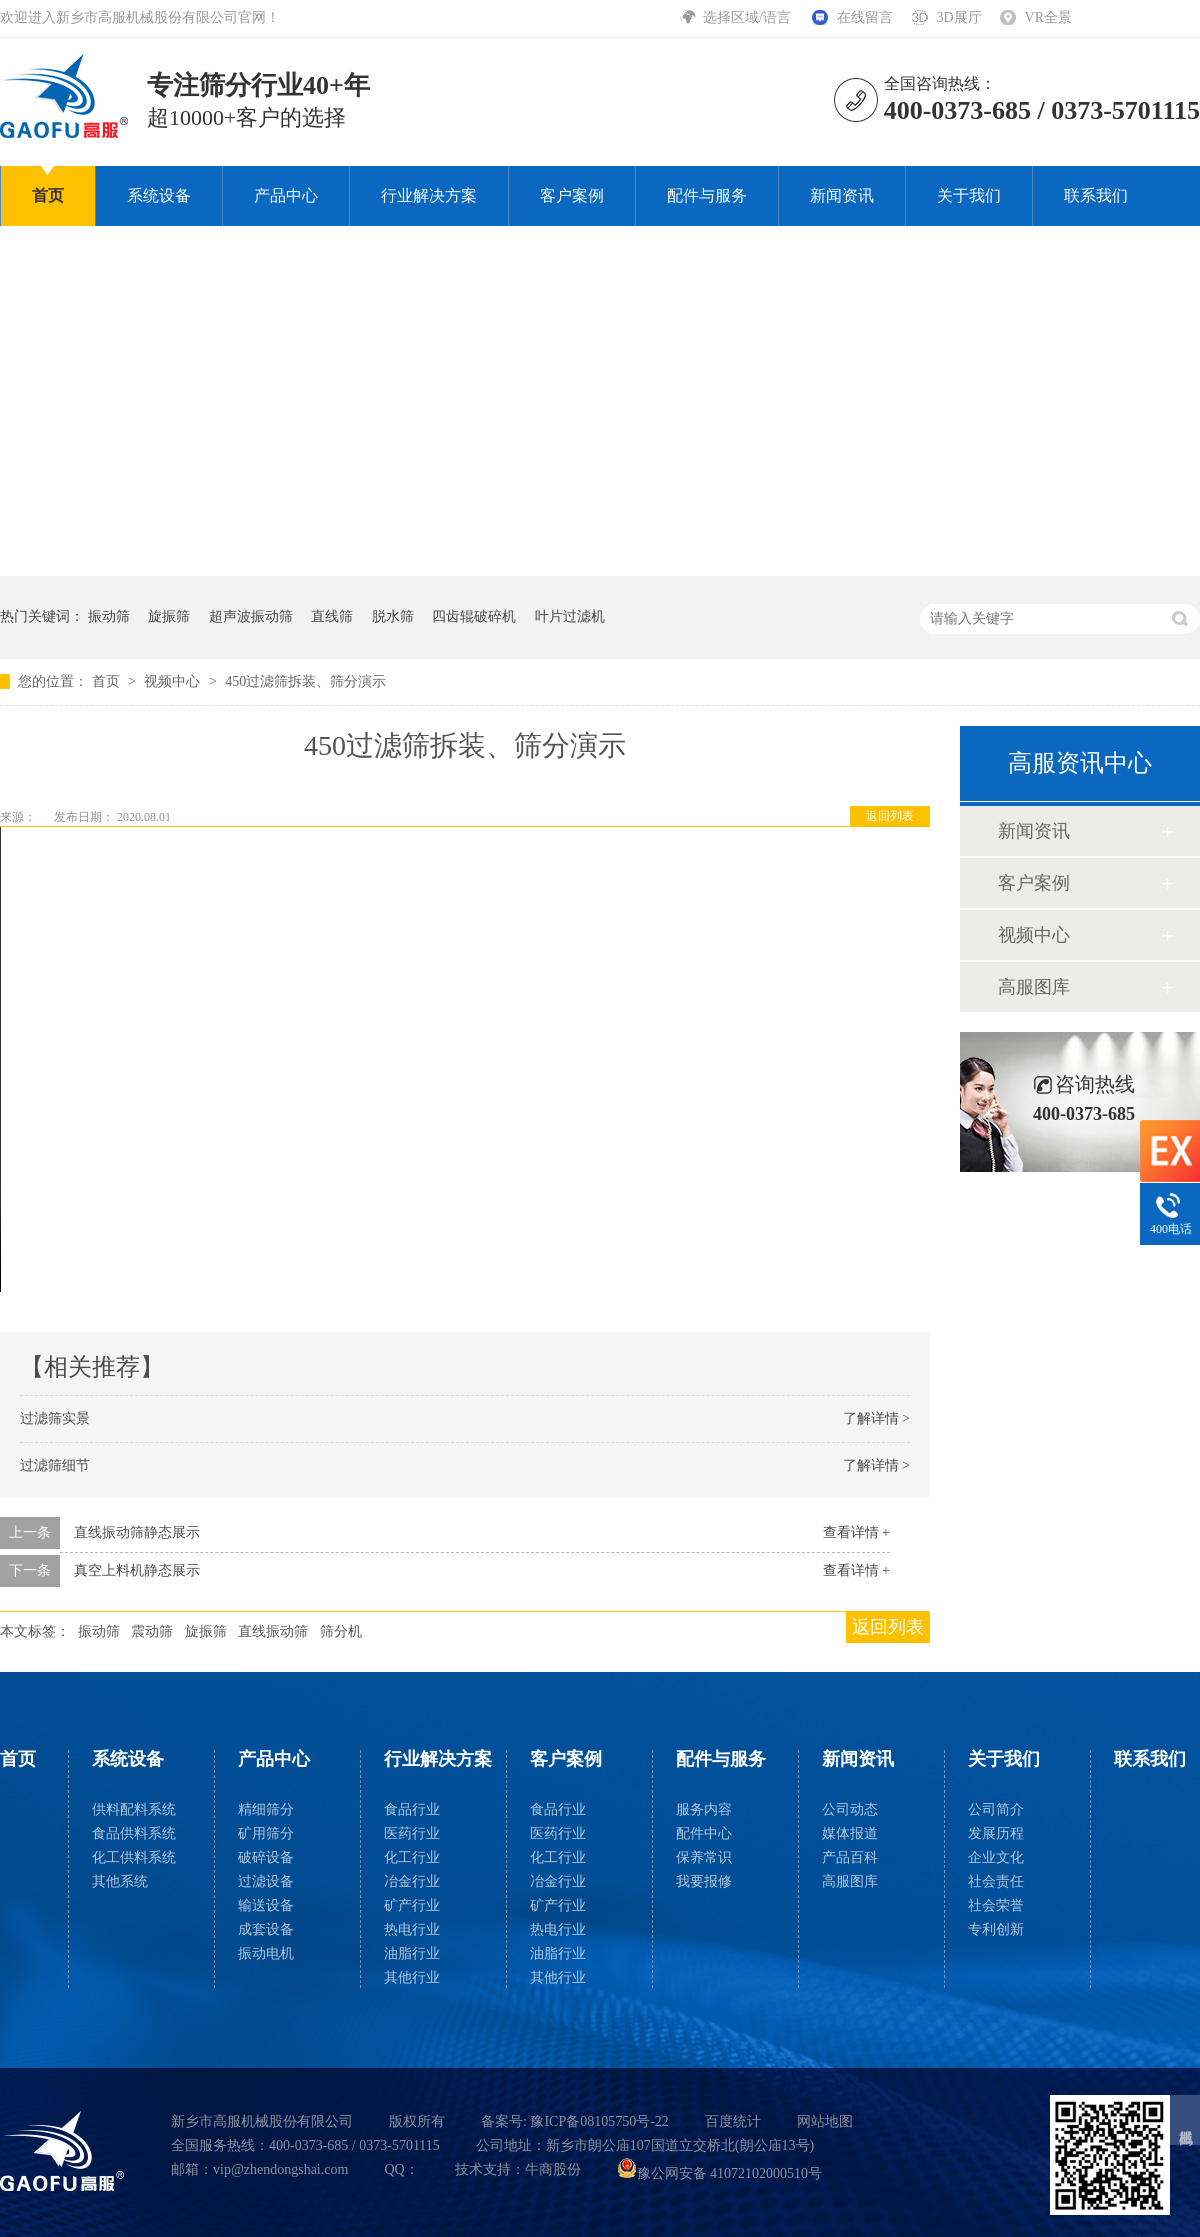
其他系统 (120, 1881)
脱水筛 (393, 616)
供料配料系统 (134, 1809)
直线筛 (332, 616)
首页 (48, 195)
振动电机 (266, 1953)
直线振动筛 (273, 1631)
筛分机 (341, 1631)
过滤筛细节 (55, 1465)
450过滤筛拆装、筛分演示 (305, 681)
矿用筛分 (266, 1833)
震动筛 (152, 1631)
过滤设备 (266, 1881)
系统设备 (159, 195)
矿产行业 (412, 1905)
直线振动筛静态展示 (137, 1532)
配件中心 (704, 1833)
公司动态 (850, 1809)
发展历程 (996, 1833)
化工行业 (412, 1857)
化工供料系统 (134, 1857)
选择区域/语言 (748, 17)
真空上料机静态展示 (137, 1570)
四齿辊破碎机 (474, 616)
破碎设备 (266, 1857)
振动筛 (109, 616)
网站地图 (825, 2121)
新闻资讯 (842, 195)
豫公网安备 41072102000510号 (720, 2173)
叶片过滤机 (570, 616)
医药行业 (412, 1833)
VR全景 (1048, 17)
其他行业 (412, 1977)
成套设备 (266, 1929)
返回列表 (890, 816)
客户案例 (572, 195)
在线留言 (865, 17)
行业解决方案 (429, 195)
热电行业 (412, 1929)
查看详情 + (856, 1532)
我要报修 (704, 1881)
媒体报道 (850, 1833)
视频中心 (174, 681)
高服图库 (1034, 987)
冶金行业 (412, 1881)
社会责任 (996, 1881)
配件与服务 (707, 195)
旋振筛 (169, 616)
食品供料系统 (134, 1833)
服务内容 (704, 1809)
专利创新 (996, 1929)
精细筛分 (266, 1809)
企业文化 (996, 1857)
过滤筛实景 (55, 1418)
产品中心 (286, 195)
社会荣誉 (996, 1905)
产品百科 (850, 1857)
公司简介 (996, 1809)
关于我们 (969, 195)
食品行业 (412, 1809)
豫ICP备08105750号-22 (599, 2121)
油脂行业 (412, 1953)
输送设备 (266, 1905)
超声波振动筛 (251, 616)
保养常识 (704, 1857)
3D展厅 (958, 17)
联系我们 (1096, 195)
